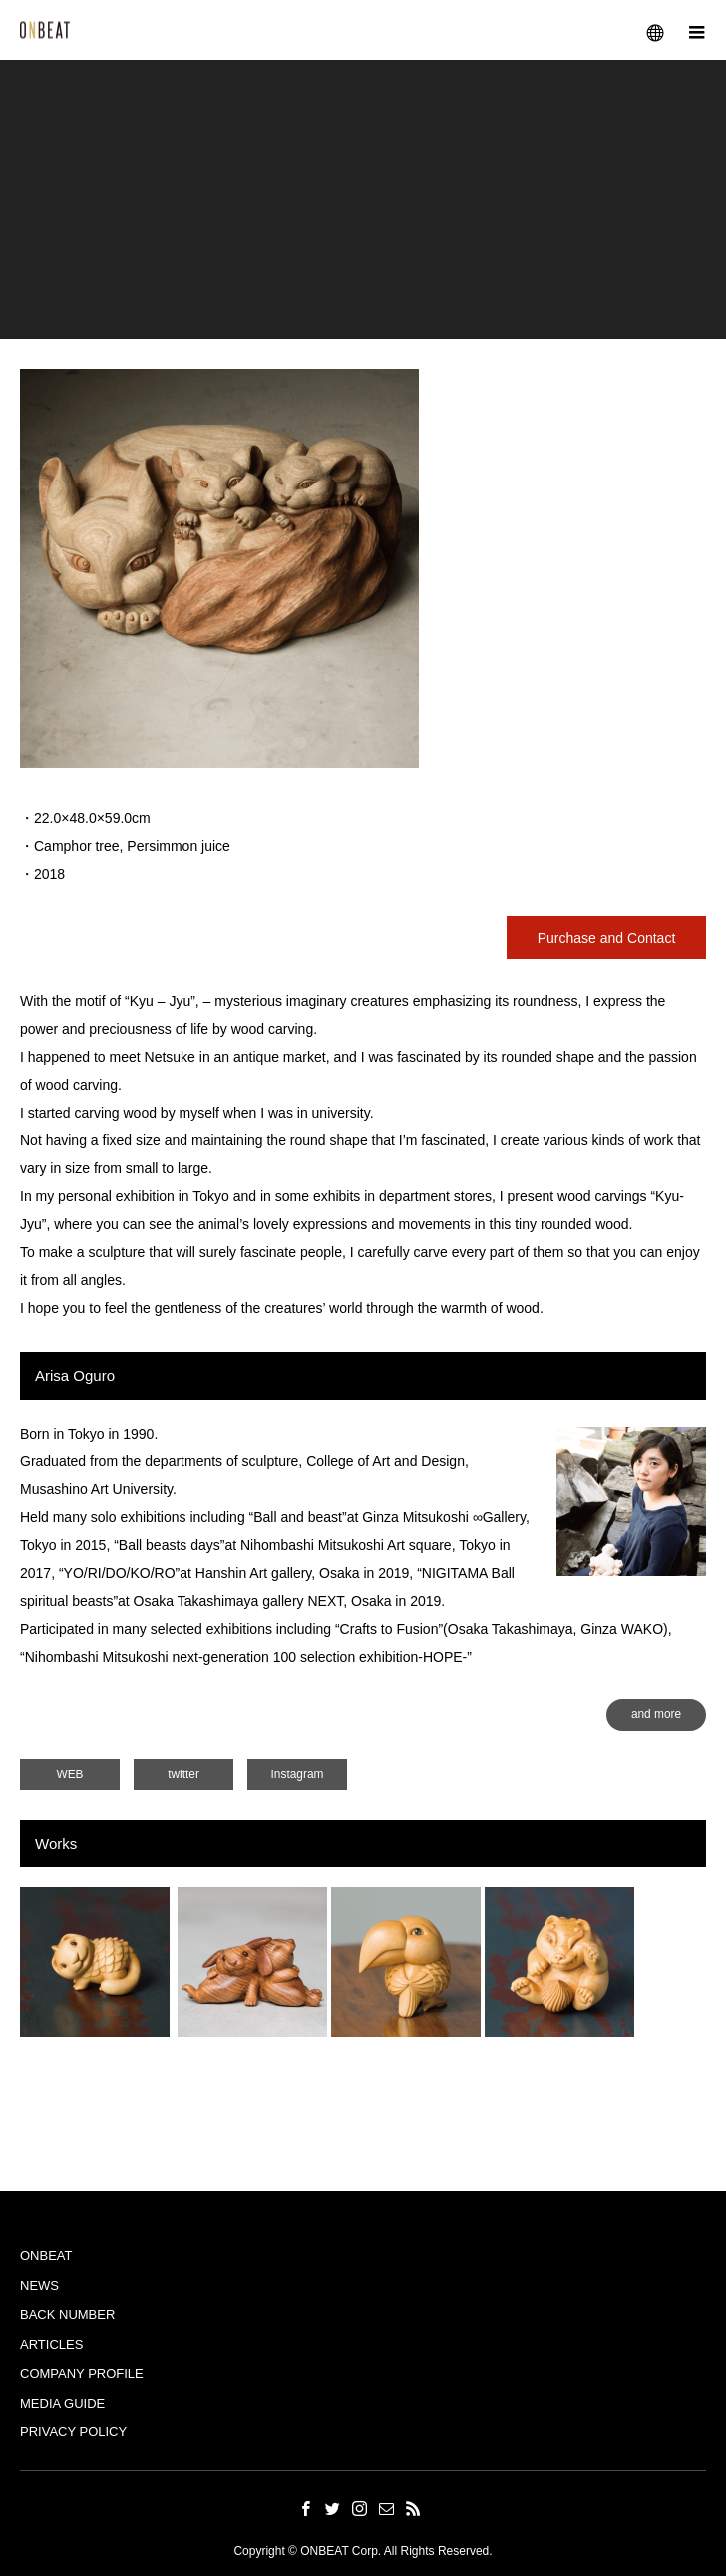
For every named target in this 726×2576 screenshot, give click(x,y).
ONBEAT (46, 2255)
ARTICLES (51, 2344)
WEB (69, 1774)
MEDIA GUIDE (62, 2403)
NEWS (39, 2285)
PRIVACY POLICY (73, 2431)
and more (656, 1714)
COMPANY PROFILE (82, 2373)
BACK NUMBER (67, 2314)
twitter (183, 1774)
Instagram (297, 1774)
